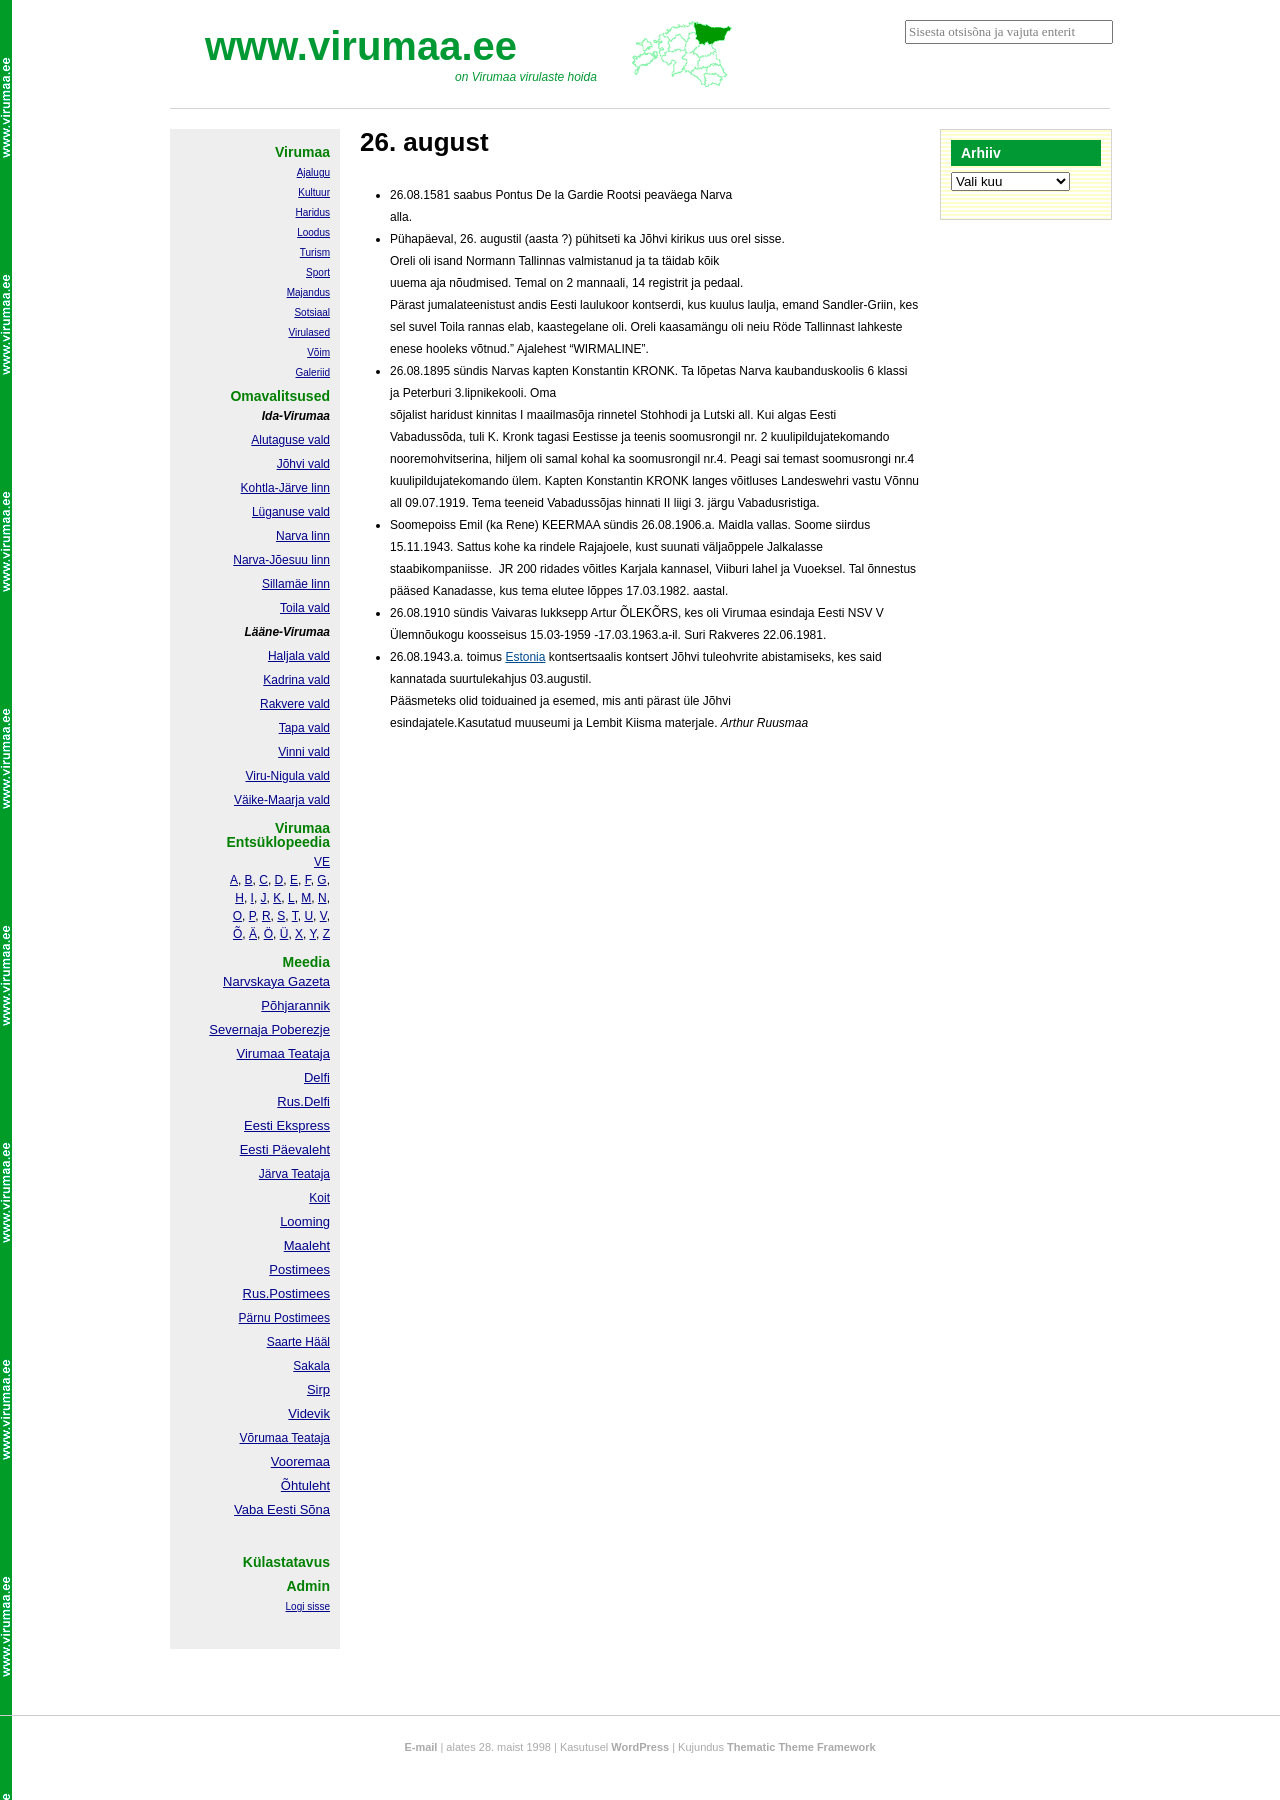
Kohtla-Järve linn (285, 488)
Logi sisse (308, 1606)
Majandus (308, 292)
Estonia (525, 657)
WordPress (640, 1747)
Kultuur (314, 192)
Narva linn (303, 536)
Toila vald (305, 608)
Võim (318, 352)
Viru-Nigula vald (288, 776)
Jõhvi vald (303, 464)
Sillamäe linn (296, 584)
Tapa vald (304, 728)
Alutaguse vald (290, 440)
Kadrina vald (296, 680)
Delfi (317, 1077)
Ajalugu (313, 172)
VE (322, 862)
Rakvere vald (295, 704)
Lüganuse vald (291, 512)
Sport (318, 272)
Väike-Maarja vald (282, 800)
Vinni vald (304, 752)
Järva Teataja (294, 1174)
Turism (315, 252)
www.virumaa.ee (361, 46)
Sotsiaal (312, 312)
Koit (319, 1198)
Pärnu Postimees (284, 1318)
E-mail (420, 1747)
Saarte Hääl (298, 1342)
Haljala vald (299, 656)
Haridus (313, 212)
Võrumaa (263, 1438)
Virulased (309, 332)
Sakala (311, 1366)
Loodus (313, 232)
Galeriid (313, 372)
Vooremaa (300, 1461)
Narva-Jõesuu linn (281, 560)
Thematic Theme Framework (801, 1747)
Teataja (309, 1438)
